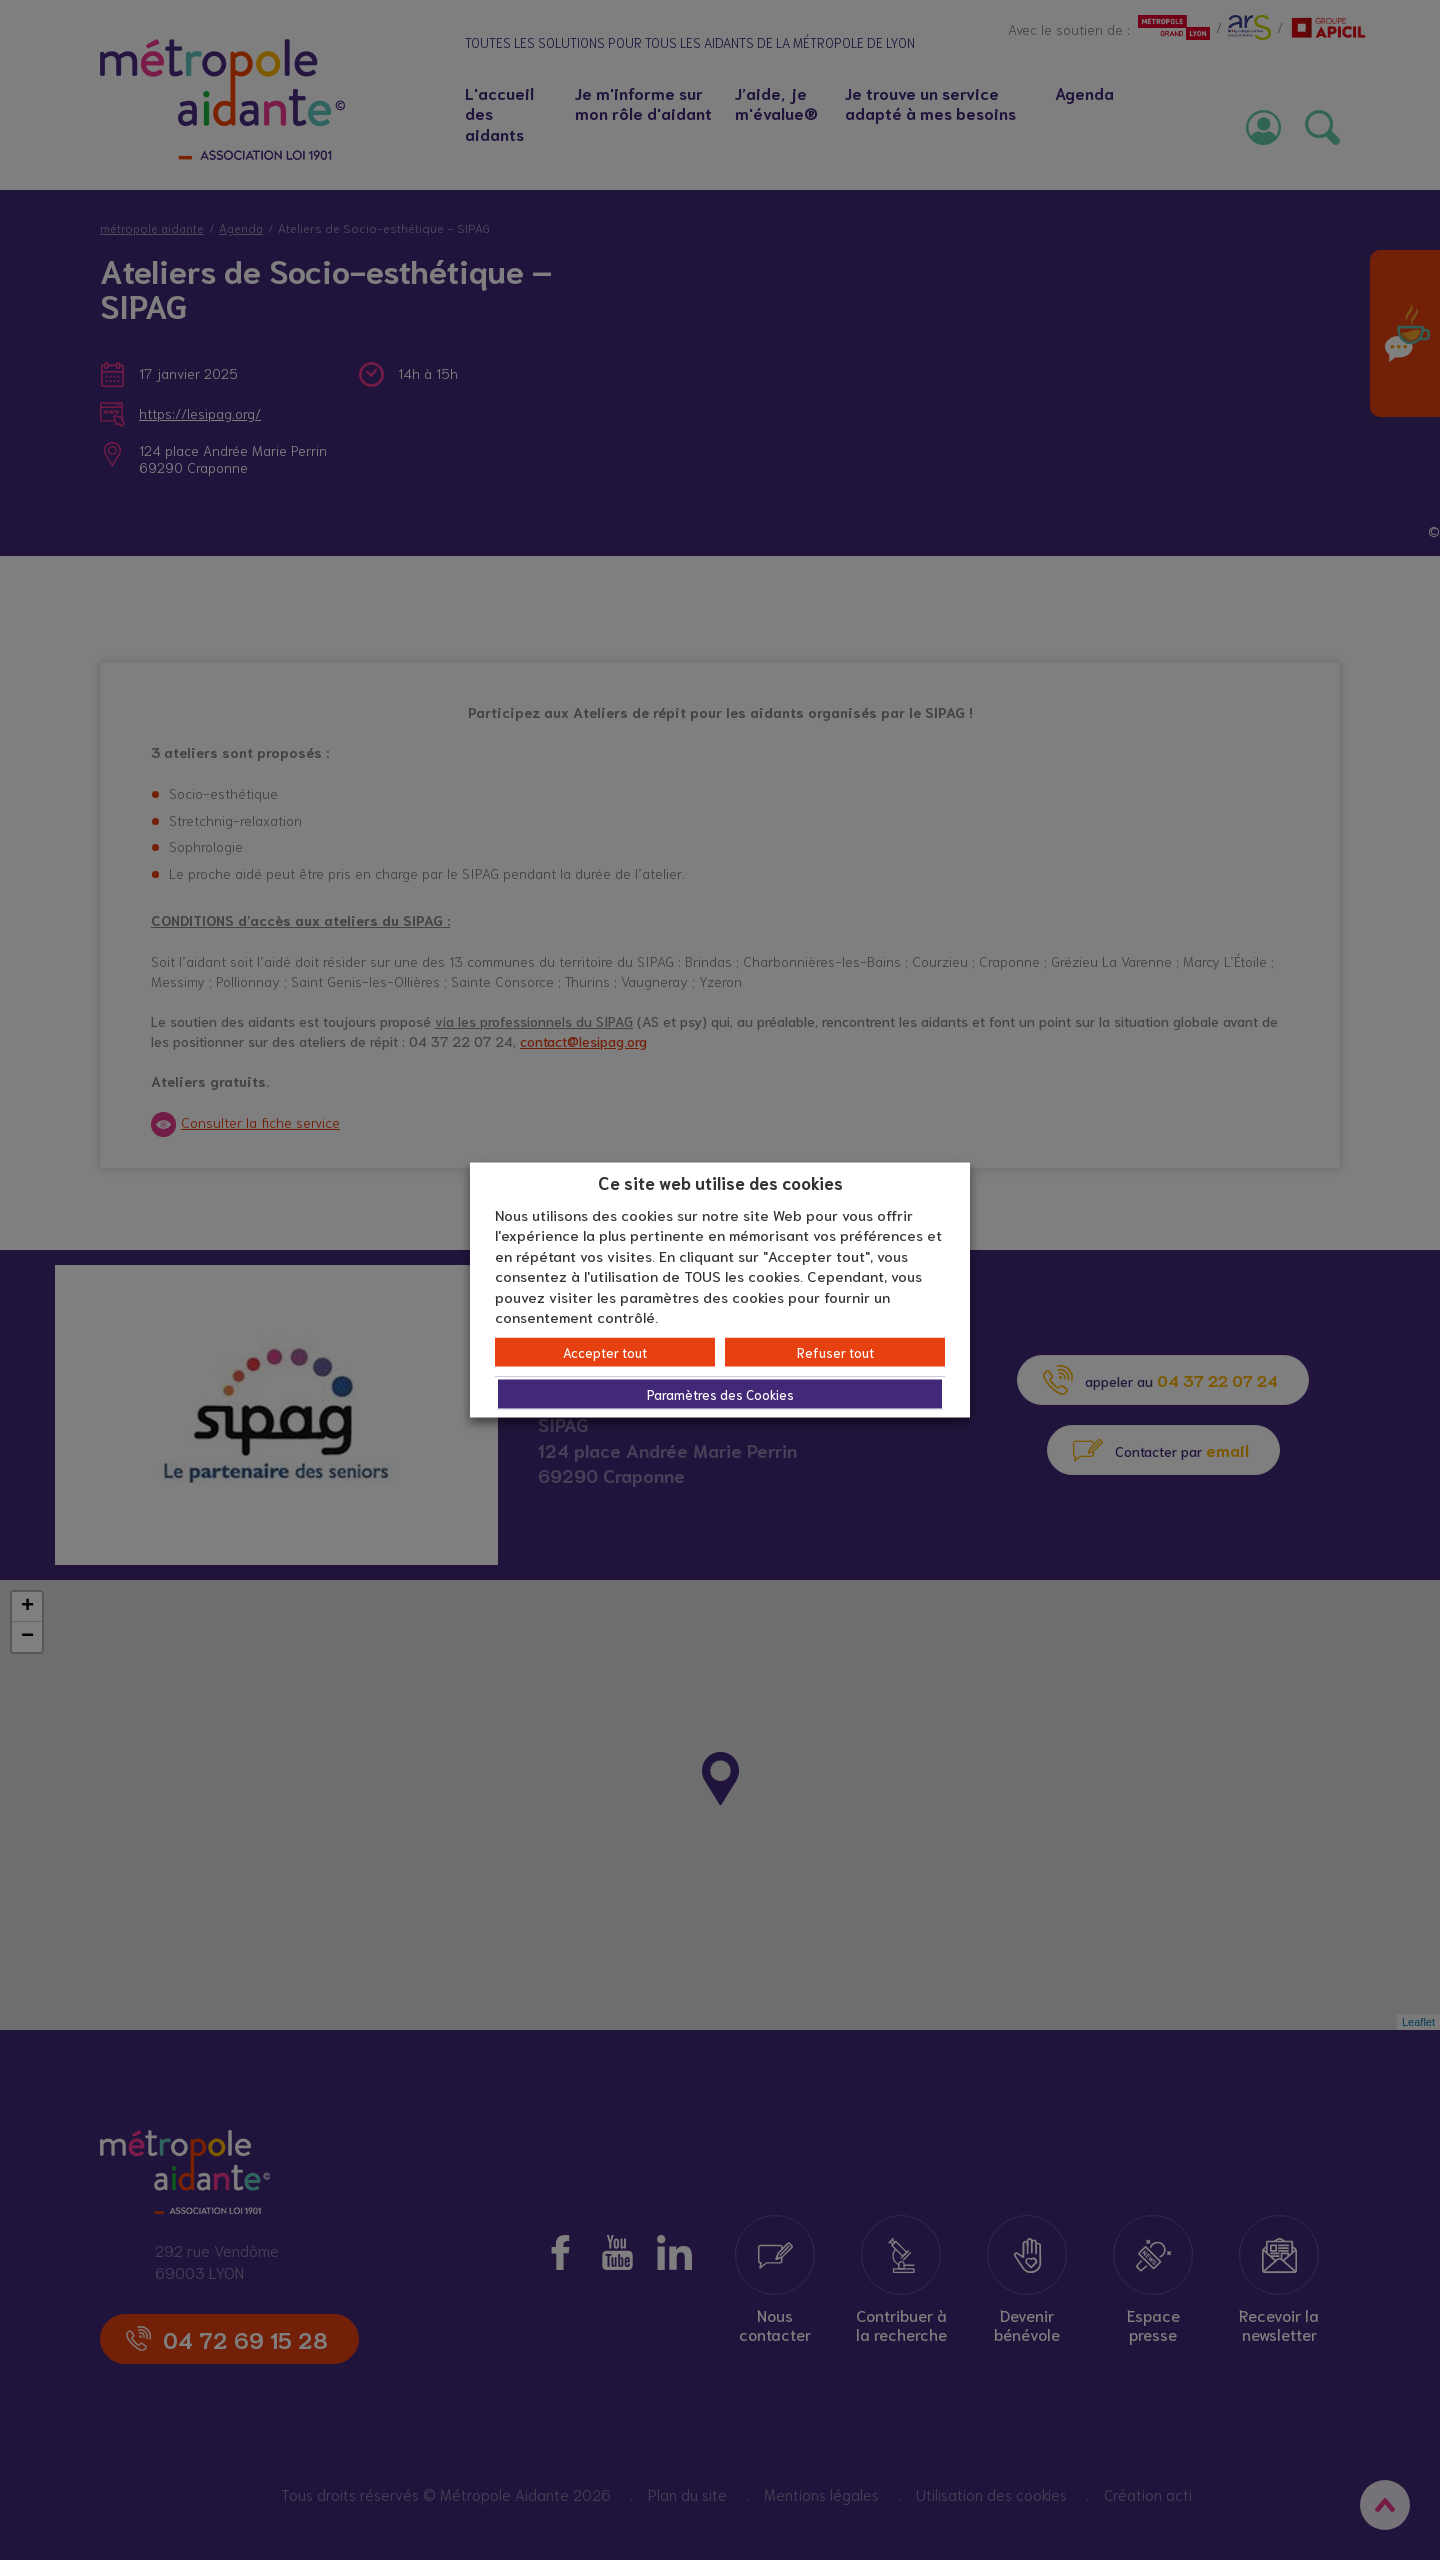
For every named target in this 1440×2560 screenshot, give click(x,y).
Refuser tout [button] (835, 1351)
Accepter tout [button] (605, 1351)
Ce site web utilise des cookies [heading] (720, 1182)
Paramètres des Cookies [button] (720, 1393)
